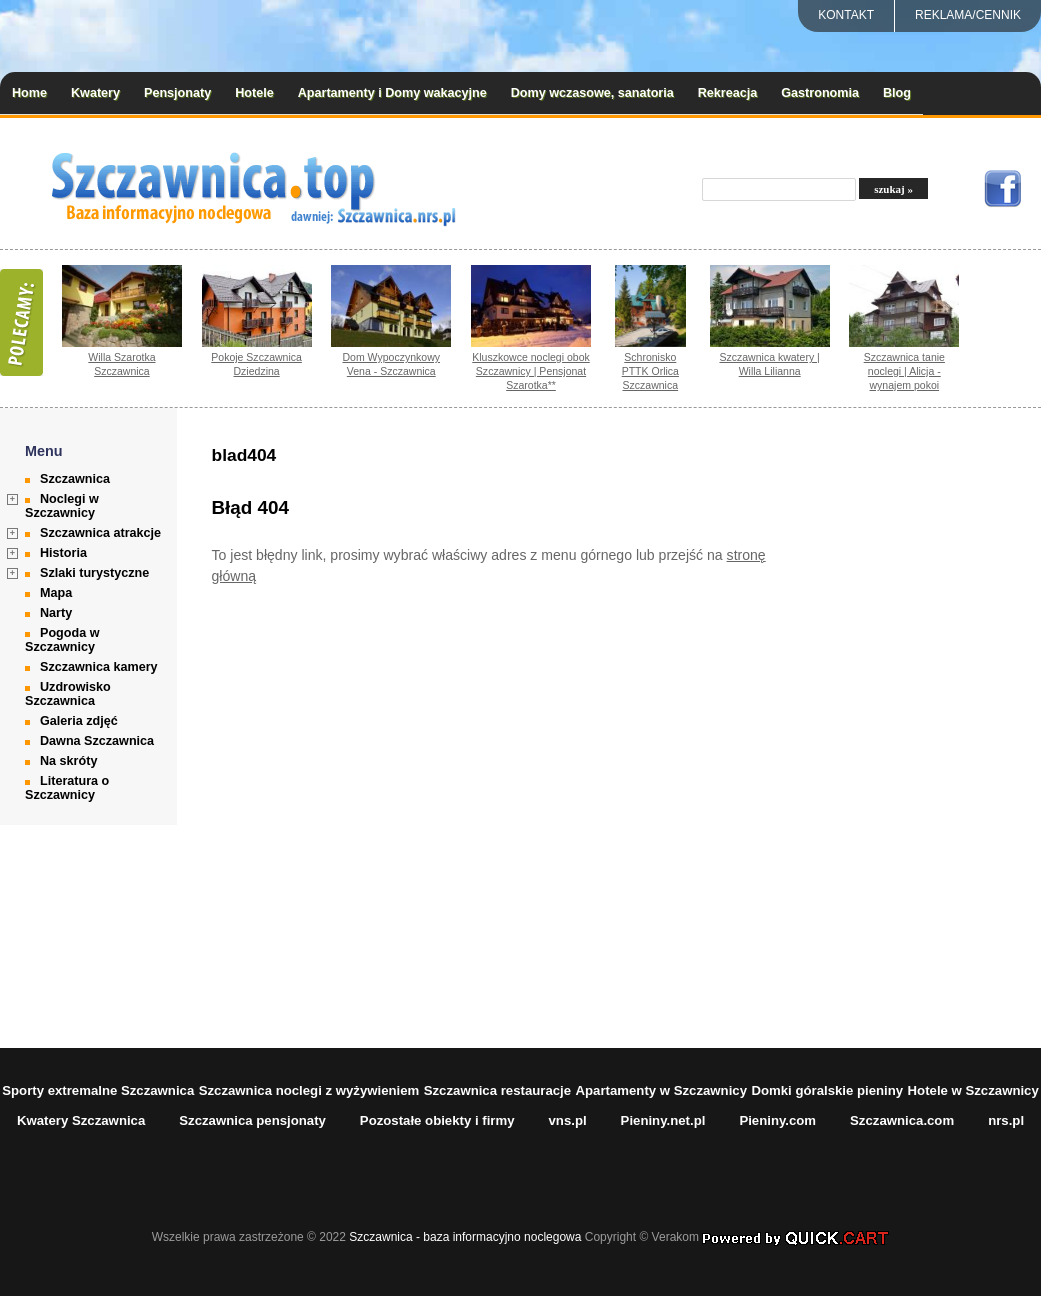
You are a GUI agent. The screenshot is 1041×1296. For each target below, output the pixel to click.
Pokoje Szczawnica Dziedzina (256, 364)
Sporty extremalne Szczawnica (98, 1090)
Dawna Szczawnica (97, 741)
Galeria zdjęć (79, 721)
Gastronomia (820, 93)
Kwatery (95, 93)
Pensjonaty (177, 93)
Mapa (56, 593)
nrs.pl (1006, 1120)
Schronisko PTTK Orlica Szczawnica (650, 371)
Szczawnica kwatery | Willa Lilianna (769, 364)
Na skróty (68, 761)
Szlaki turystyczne (94, 573)
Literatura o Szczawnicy (67, 788)
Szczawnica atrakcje (100, 533)
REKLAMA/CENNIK (968, 15)
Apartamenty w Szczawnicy (662, 1090)
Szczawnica (75, 479)
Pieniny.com (777, 1120)
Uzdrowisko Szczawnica (68, 694)
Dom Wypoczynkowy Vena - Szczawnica (392, 364)
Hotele (254, 93)
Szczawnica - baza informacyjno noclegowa (465, 1237)
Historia (63, 553)
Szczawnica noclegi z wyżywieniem (309, 1090)
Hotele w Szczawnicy (973, 1090)
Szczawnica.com (902, 1120)
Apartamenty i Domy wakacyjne (392, 93)
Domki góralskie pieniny (827, 1090)
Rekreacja (728, 93)
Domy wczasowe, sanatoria (592, 93)
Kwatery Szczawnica (81, 1120)
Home (29, 93)
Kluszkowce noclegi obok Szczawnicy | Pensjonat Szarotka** (531, 371)
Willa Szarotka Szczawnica (121, 364)
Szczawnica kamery (99, 667)
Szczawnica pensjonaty (252, 1120)
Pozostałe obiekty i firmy (437, 1120)
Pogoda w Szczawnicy (62, 640)
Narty (56, 613)
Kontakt (846, 15)
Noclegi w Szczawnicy (62, 506)
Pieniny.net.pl (663, 1120)
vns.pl (568, 1120)
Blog (897, 93)
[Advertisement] (942, 728)
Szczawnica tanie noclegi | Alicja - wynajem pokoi (904, 371)
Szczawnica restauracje (497, 1090)
